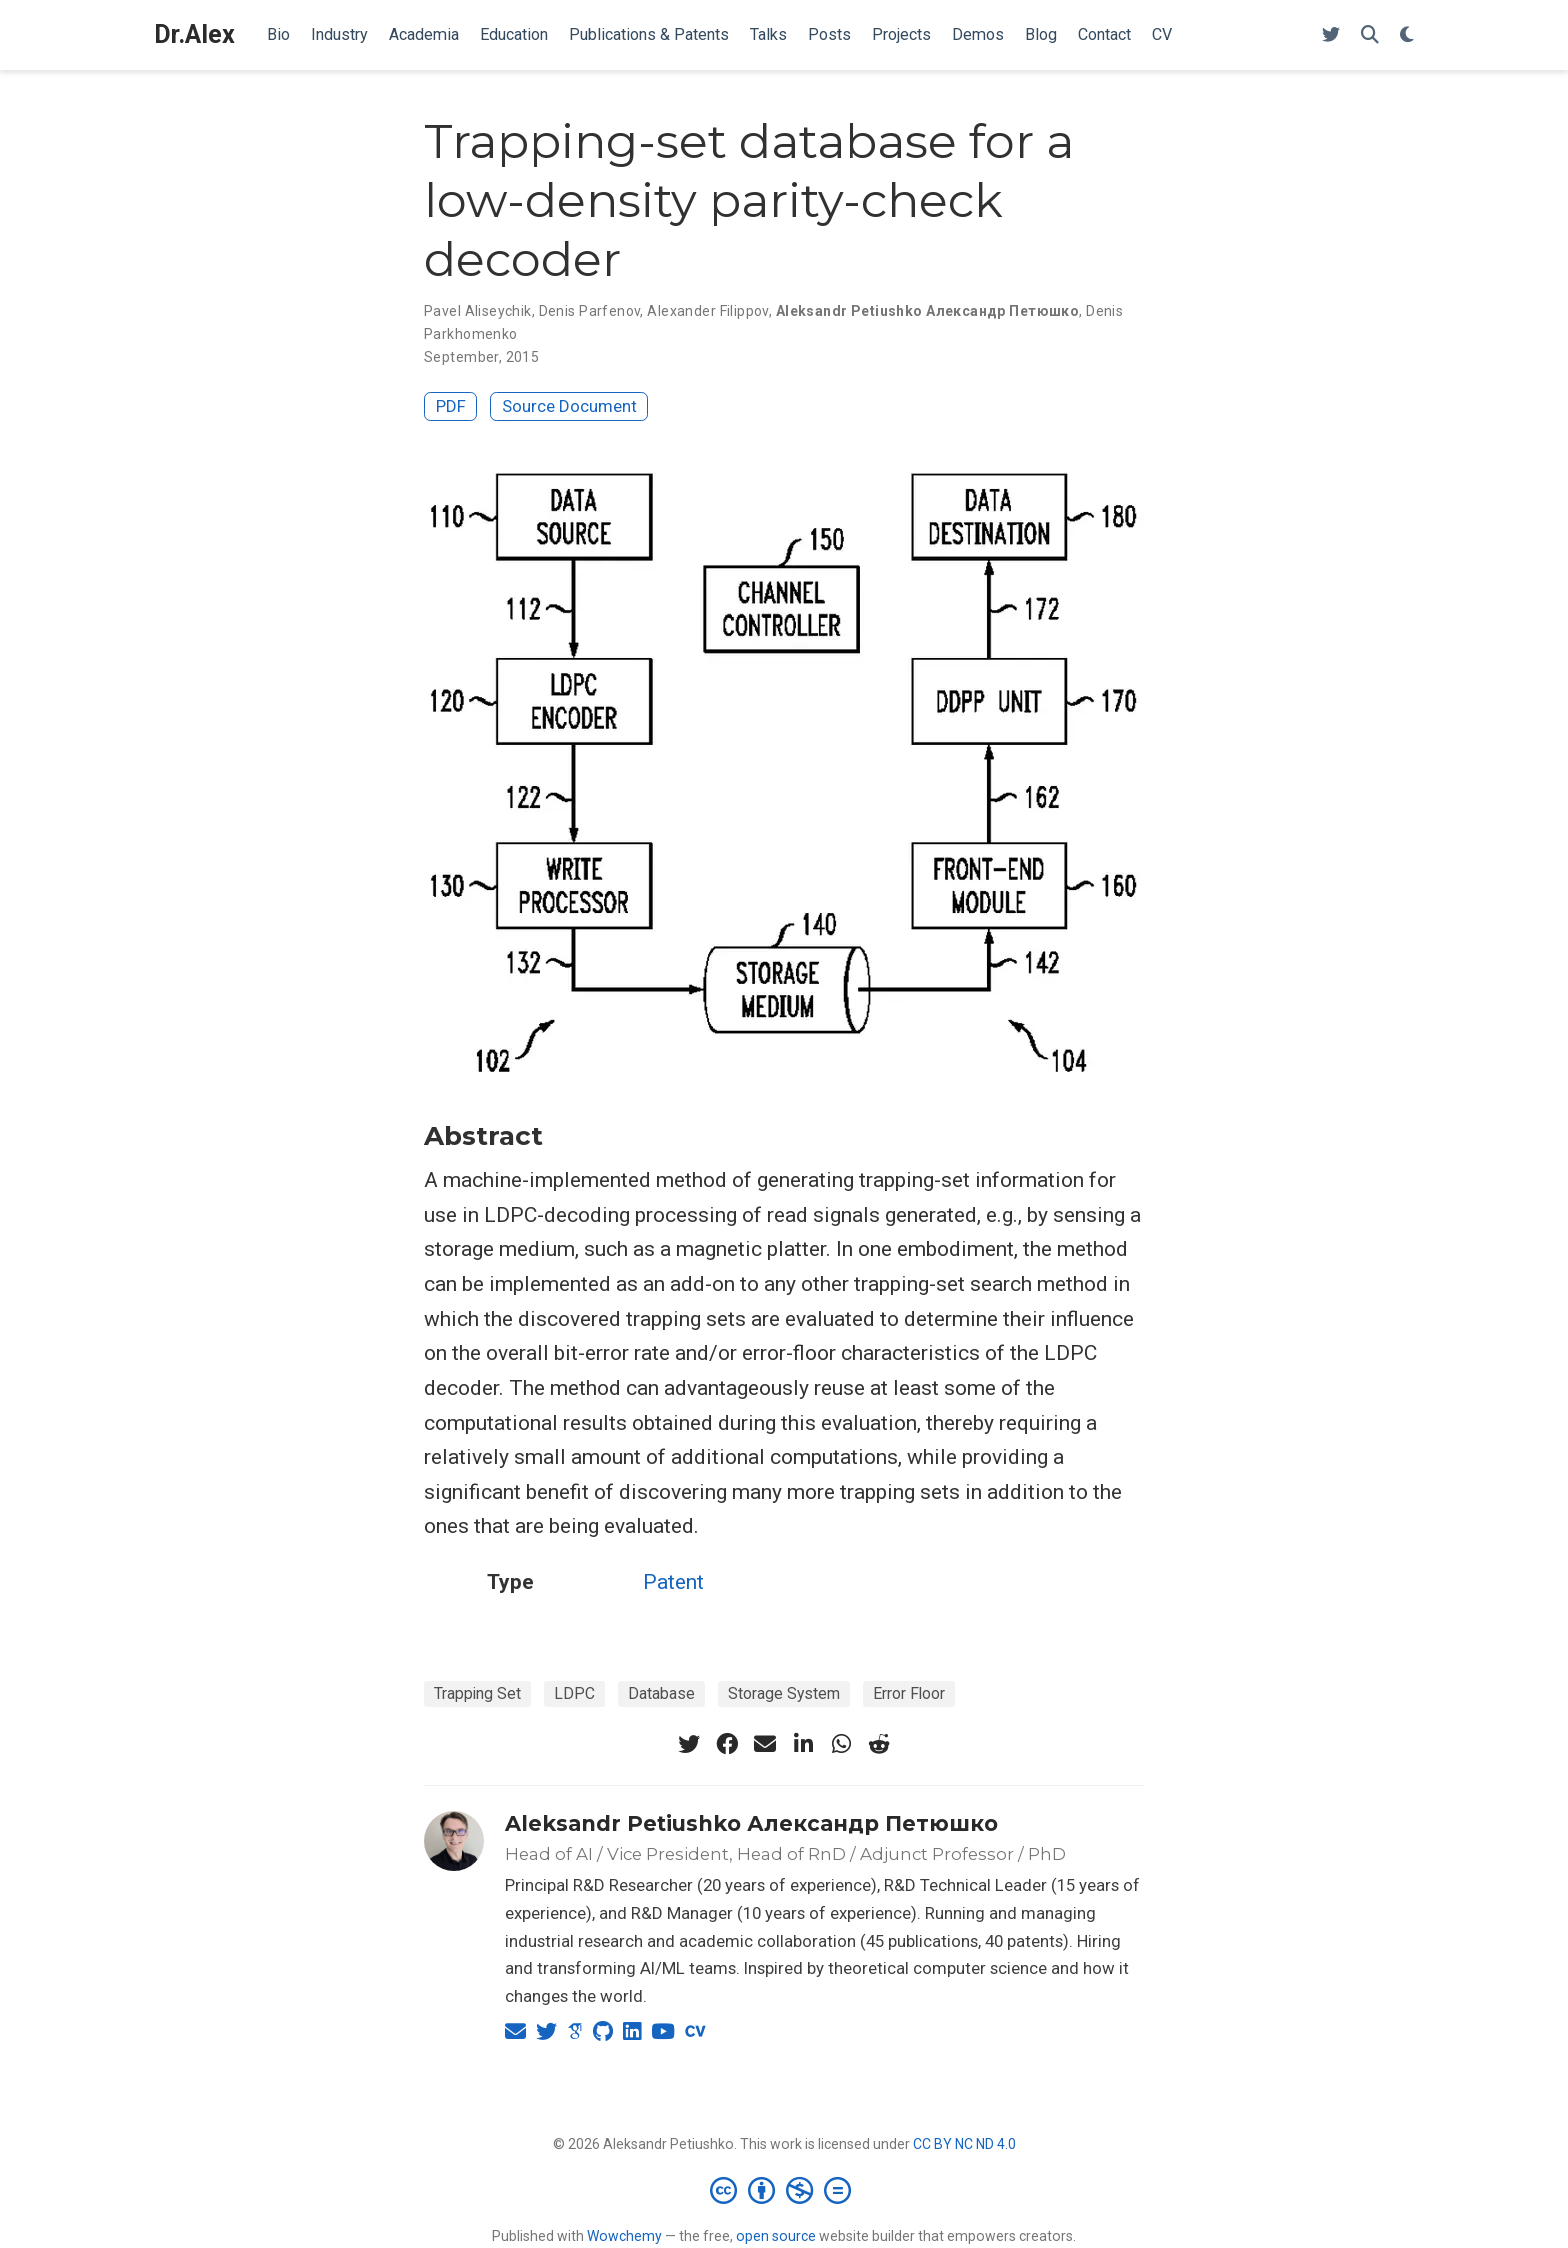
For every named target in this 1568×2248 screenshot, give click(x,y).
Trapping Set (477, 1693)
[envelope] (765, 1744)
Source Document (569, 406)
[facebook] (727, 1744)
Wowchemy (624, 2236)
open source (776, 2236)
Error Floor (909, 1693)
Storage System (784, 1693)
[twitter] (689, 1744)
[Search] (1370, 35)
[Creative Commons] (784, 2190)
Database (661, 1693)
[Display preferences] (1407, 35)
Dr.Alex (194, 34)
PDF (451, 406)
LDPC (574, 1693)
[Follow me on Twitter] (1331, 35)
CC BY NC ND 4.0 (964, 2144)
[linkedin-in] (803, 1744)
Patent (673, 1582)
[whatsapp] (841, 1744)
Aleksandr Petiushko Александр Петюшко (751, 1823)
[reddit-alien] (879, 1744)
